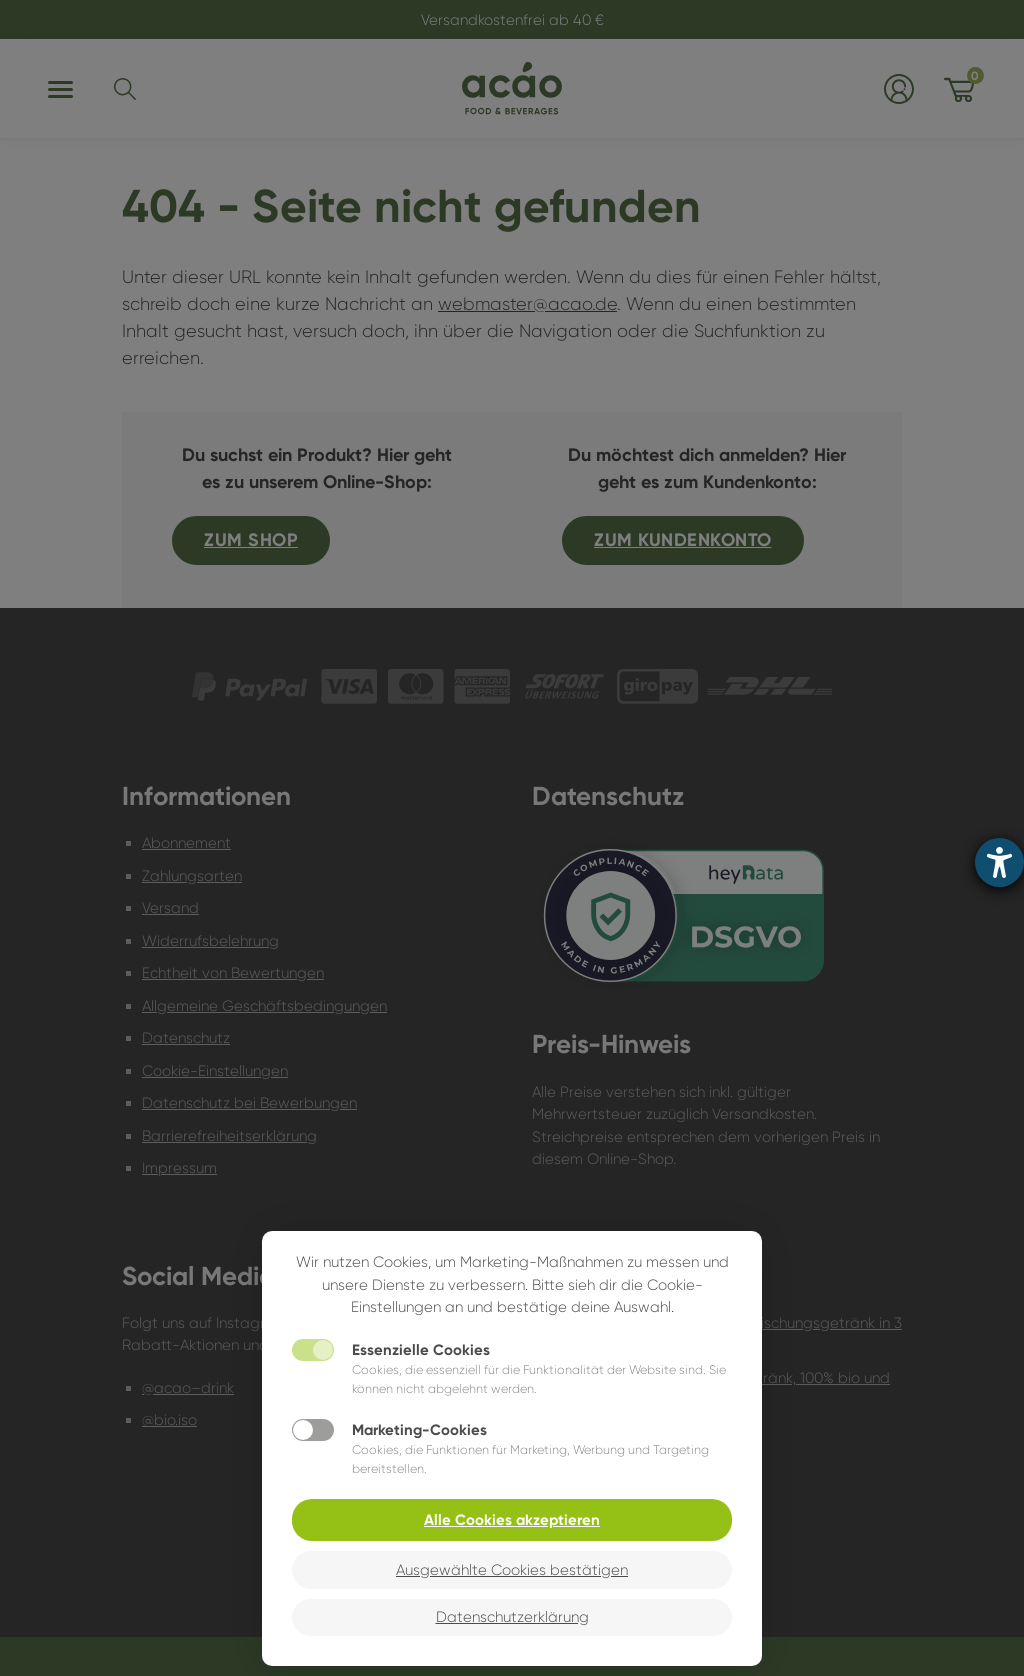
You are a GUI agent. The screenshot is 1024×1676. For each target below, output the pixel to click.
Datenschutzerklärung (512, 1617)
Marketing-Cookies (419, 1430)
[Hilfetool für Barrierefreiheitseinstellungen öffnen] (999, 862)
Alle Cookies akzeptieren (512, 1520)
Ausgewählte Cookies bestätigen (512, 1570)
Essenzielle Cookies (421, 1350)
